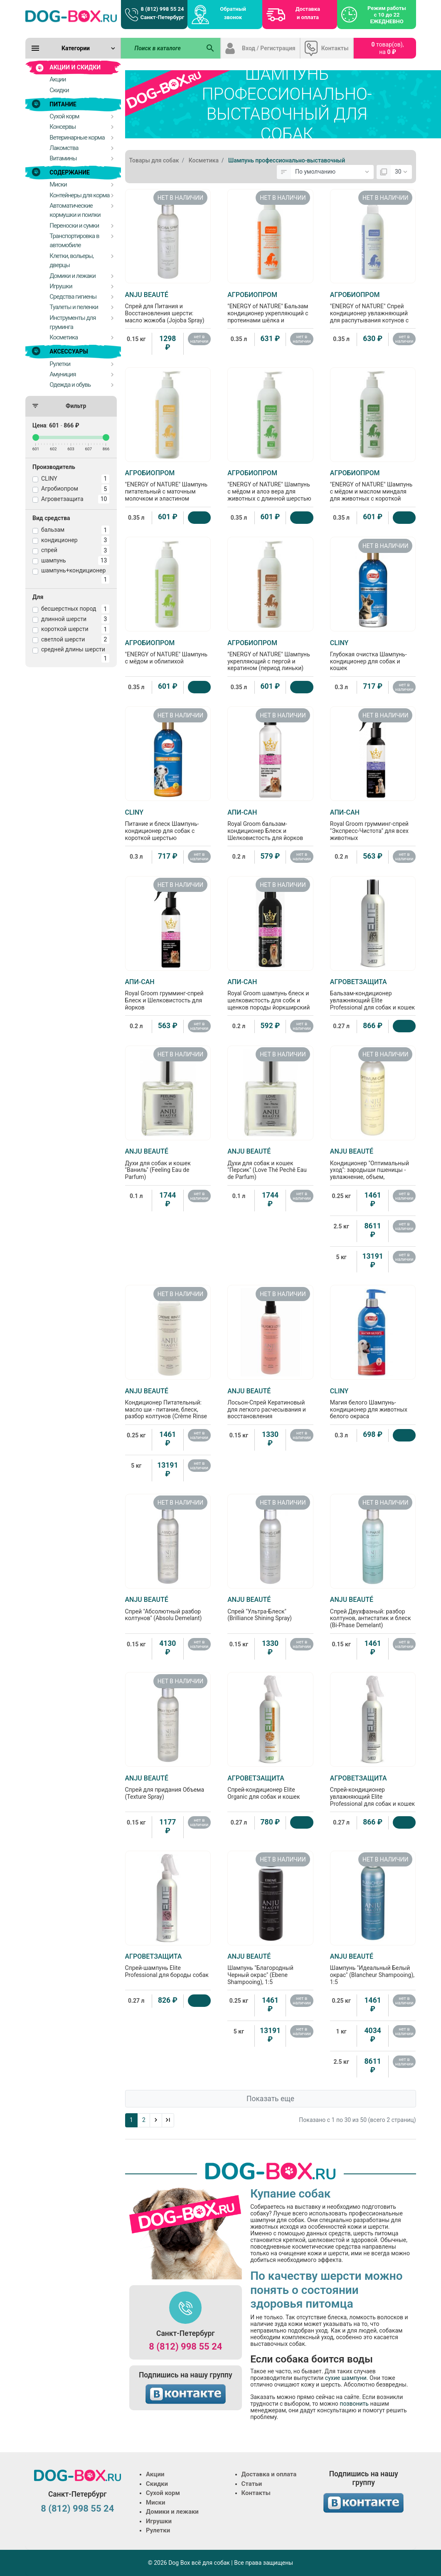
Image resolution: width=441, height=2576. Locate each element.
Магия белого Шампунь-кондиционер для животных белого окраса (373, 1403)
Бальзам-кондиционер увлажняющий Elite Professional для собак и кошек (373, 994)
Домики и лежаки (172, 2511)
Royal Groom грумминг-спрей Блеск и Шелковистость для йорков (168, 994)
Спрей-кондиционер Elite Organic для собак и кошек (270, 1787)
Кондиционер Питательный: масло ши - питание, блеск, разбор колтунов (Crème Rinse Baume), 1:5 (168, 1407)
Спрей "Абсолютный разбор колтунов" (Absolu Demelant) (168, 1608)
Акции (155, 2474)
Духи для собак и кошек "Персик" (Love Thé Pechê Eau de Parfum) (270, 1163)
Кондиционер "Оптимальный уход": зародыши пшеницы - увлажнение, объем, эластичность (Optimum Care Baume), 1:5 (373, 1170)
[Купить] (199, 517)
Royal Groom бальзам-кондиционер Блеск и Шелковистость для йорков (270, 824)
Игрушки (159, 2521)
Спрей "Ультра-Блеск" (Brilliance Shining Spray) (270, 1608)
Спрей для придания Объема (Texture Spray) (168, 1787)
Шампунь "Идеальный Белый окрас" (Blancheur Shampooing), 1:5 (373, 1968)
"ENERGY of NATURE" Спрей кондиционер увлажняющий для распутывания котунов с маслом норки (373, 311)
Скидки (157, 2484)
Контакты (335, 48)
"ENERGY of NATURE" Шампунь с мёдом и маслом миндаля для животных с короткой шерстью (373, 489)
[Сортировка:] (332, 172)
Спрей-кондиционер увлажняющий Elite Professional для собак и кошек (373, 1790)
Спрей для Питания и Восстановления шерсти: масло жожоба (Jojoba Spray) (168, 307)
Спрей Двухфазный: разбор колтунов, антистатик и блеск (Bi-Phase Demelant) (373, 1612)
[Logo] (71, 15)
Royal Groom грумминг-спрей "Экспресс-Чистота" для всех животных (373, 824)
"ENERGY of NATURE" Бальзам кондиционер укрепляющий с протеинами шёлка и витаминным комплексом (270, 311)
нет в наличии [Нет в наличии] (199, 339)
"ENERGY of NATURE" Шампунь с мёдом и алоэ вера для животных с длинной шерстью (270, 485)
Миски (155, 2502)
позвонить (355, 2403)
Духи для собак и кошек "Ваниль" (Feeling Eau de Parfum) (168, 1163)
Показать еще (270, 2099)
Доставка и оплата (308, 13)
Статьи (251, 2484)
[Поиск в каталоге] (161, 48)
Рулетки (158, 2530)
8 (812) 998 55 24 (185, 2346)
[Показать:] (401, 172)
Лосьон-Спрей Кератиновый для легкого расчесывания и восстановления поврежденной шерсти (270, 1407)
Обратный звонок (233, 13)
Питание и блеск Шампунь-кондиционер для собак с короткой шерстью (168, 824)
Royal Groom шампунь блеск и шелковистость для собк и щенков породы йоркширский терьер (270, 998)
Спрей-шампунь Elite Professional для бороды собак (168, 1965)
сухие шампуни (346, 2378)
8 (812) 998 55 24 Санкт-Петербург (162, 13)
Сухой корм (163, 2493)
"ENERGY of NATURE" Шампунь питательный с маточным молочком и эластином (168, 485)
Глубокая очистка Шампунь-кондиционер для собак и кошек (373, 655)
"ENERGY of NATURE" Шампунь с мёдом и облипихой (168, 652)
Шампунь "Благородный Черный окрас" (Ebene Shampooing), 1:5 (270, 1968)
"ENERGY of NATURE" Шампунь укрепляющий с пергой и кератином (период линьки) (270, 655)
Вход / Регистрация (269, 48)
